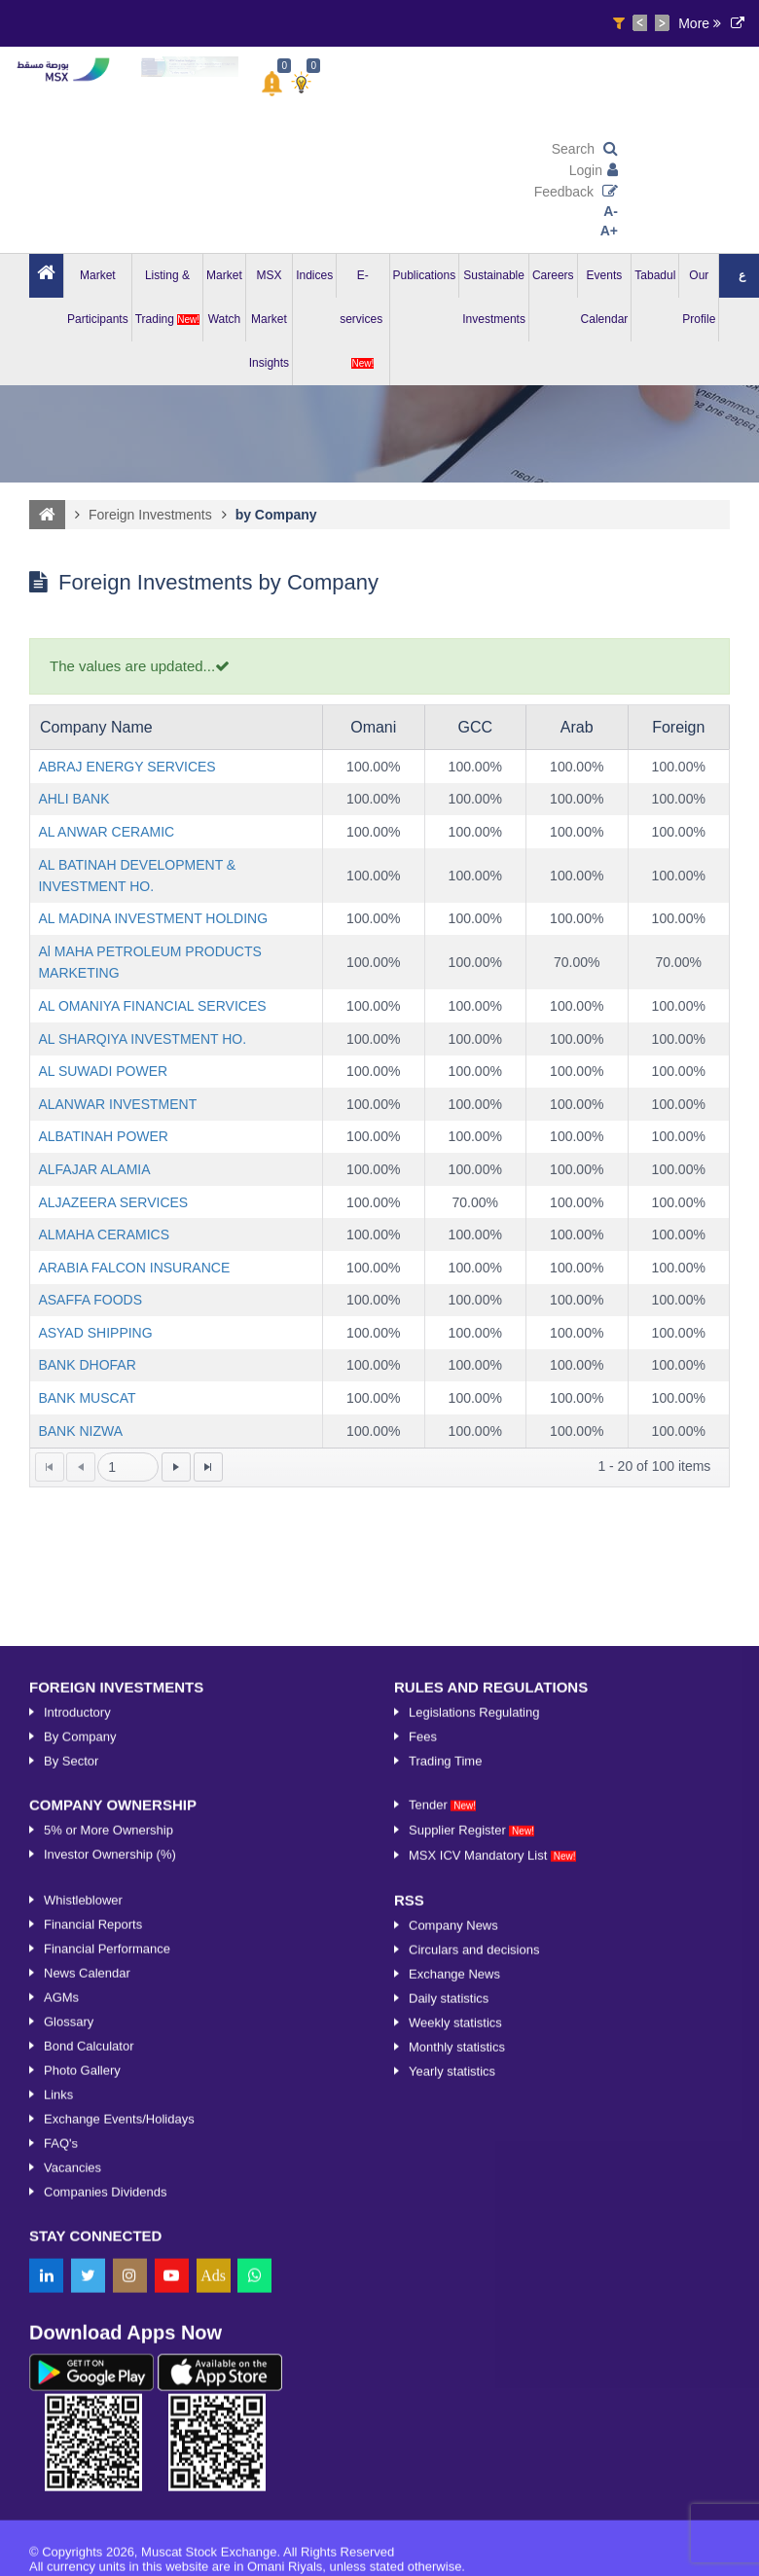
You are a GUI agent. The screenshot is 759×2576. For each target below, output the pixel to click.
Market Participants (97, 297)
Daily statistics (448, 2393)
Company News (453, 2320)
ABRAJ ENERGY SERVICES (126, 766)
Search (585, 149)
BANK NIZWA (80, 1431)
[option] (189, 66)
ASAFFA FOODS (90, 1299)
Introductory (77, 2107)
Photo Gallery (82, 2465)
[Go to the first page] (49, 1467)
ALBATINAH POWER (103, 1136)
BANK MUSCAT (86, 1398)
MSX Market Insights (269, 319)
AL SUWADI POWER (102, 1071)
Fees (423, 2132)
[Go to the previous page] (80, 1467)
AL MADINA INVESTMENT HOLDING (153, 918)
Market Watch (224, 297)
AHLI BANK (73, 798)
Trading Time (445, 2156)
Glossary (68, 2417)
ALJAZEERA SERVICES (113, 1202)
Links (58, 2490)
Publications (424, 275)
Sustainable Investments (493, 297)
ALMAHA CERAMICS (103, 1234)
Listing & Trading (167, 297)
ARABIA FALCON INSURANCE (134, 1267)
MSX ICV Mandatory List (492, 2250)
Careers (553, 275)
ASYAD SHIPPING (95, 1333)
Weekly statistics (455, 2418)
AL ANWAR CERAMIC (106, 832)
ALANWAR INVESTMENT (117, 1104)
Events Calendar (605, 297)
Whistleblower (83, 2295)
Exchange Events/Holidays (119, 2514)
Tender (442, 2200)
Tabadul (654, 275)
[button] (272, 83)
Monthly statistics (457, 2442)
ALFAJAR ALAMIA (94, 1169)
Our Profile (698, 297)
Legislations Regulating (474, 2107)
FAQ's (61, 2538)
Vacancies (72, 2563)
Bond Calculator (89, 2441)
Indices (314, 275)
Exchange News (454, 2369)
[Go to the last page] (208, 1467)
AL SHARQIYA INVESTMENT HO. (142, 1039)
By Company (80, 2132)
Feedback (576, 191)
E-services (362, 318)
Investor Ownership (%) (110, 2249)
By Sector (71, 2156)
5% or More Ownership (108, 2225)
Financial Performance (107, 2344)
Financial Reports (93, 2319)
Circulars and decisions (474, 2345)
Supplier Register (471, 2225)
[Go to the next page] (176, 1467)
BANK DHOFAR (86, 1365)
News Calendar (87, 2368)
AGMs (61, 2392)
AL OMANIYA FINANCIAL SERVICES (152, 1006)
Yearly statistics (452, 2466)
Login (593, 170)
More (699, 23)
